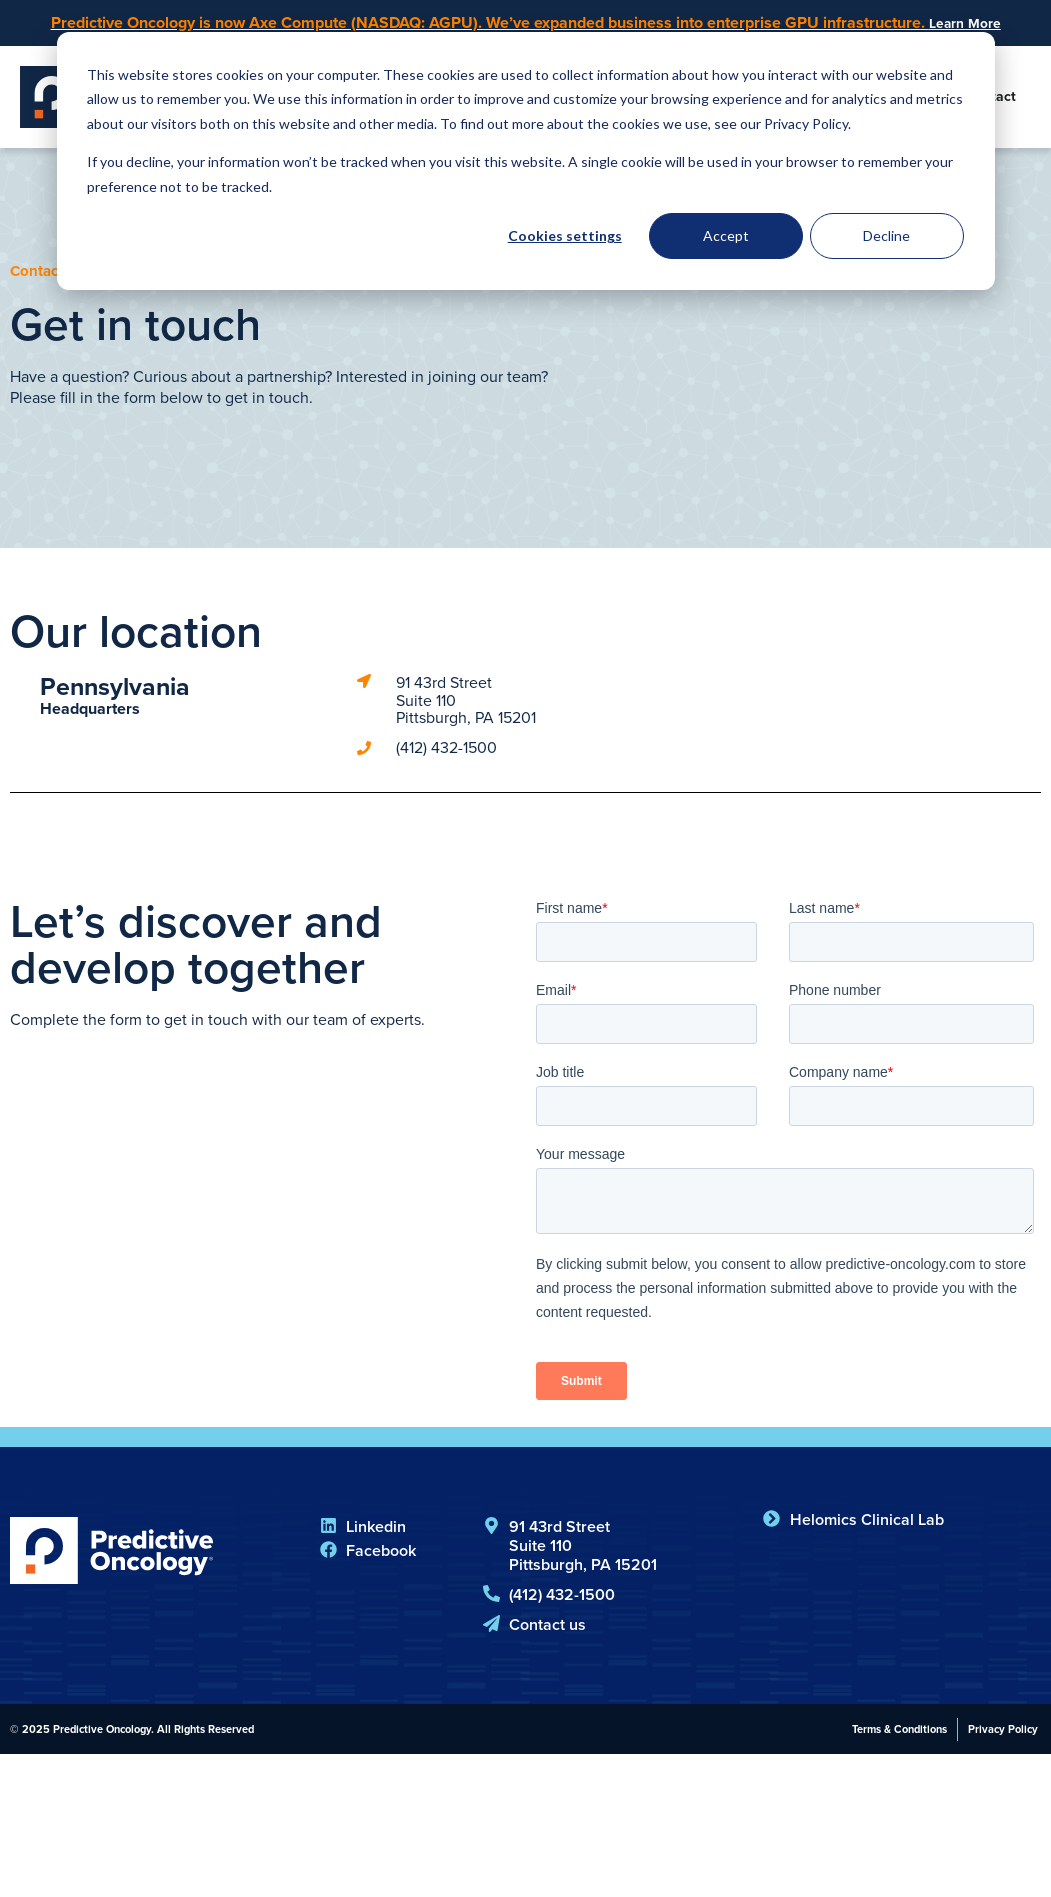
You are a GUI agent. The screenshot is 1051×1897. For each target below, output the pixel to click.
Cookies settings (565, 235)
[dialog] (526, 161)
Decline (886, 235)
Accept (726, 235)
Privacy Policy (1003, 1731)
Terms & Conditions (899, 1731)
